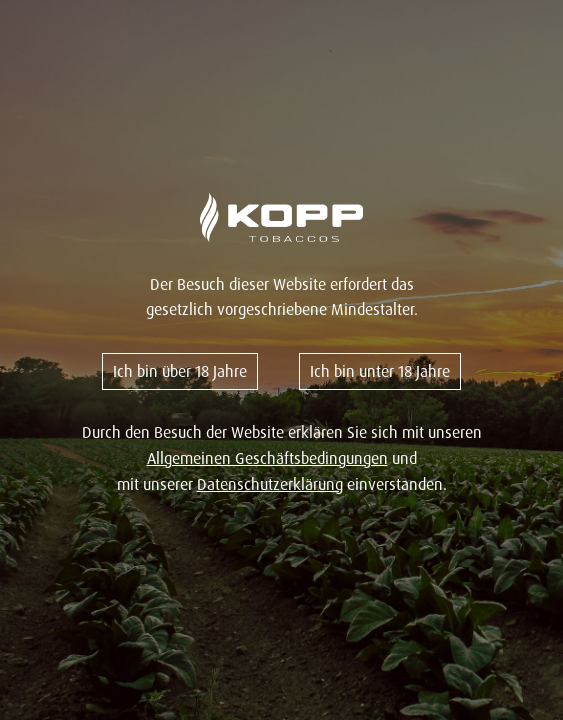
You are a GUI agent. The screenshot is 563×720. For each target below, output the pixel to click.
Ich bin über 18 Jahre (180, 371)
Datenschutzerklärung (270, 484)
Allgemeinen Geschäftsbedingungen (267, 458)
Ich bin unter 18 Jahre (380, 371)
